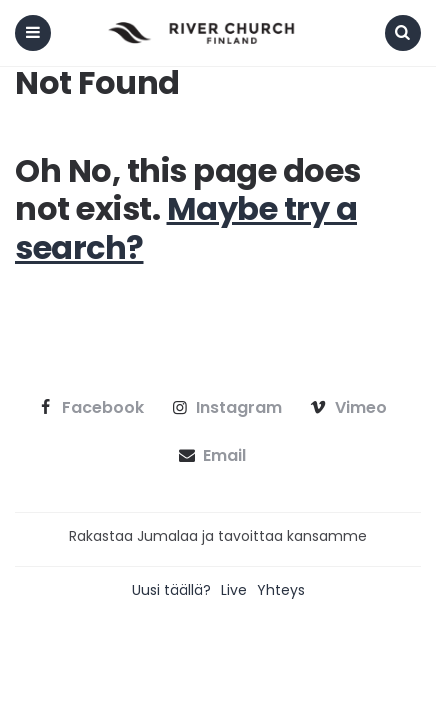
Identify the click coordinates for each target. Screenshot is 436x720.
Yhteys (281, 590)
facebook (88, 408)
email (210, 456)
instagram (225, 408)
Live (234, 590)
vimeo (346, 408)
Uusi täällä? (171, 590)
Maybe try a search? (186, 227)
